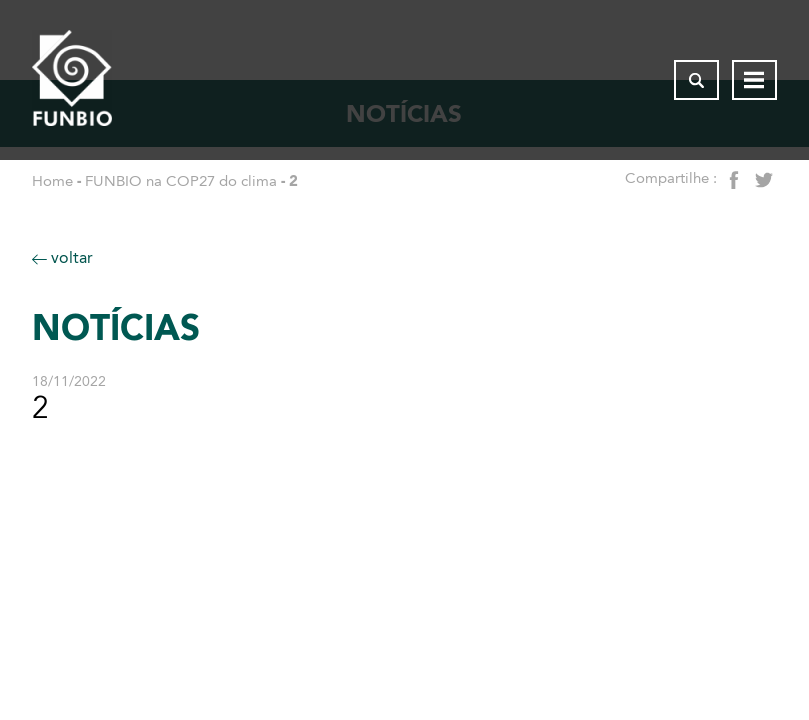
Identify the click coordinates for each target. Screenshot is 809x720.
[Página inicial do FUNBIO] (72, 80)
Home (52, 181)
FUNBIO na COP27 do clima (181, 181)
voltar (62, 257)
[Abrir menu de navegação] (754, 80)
